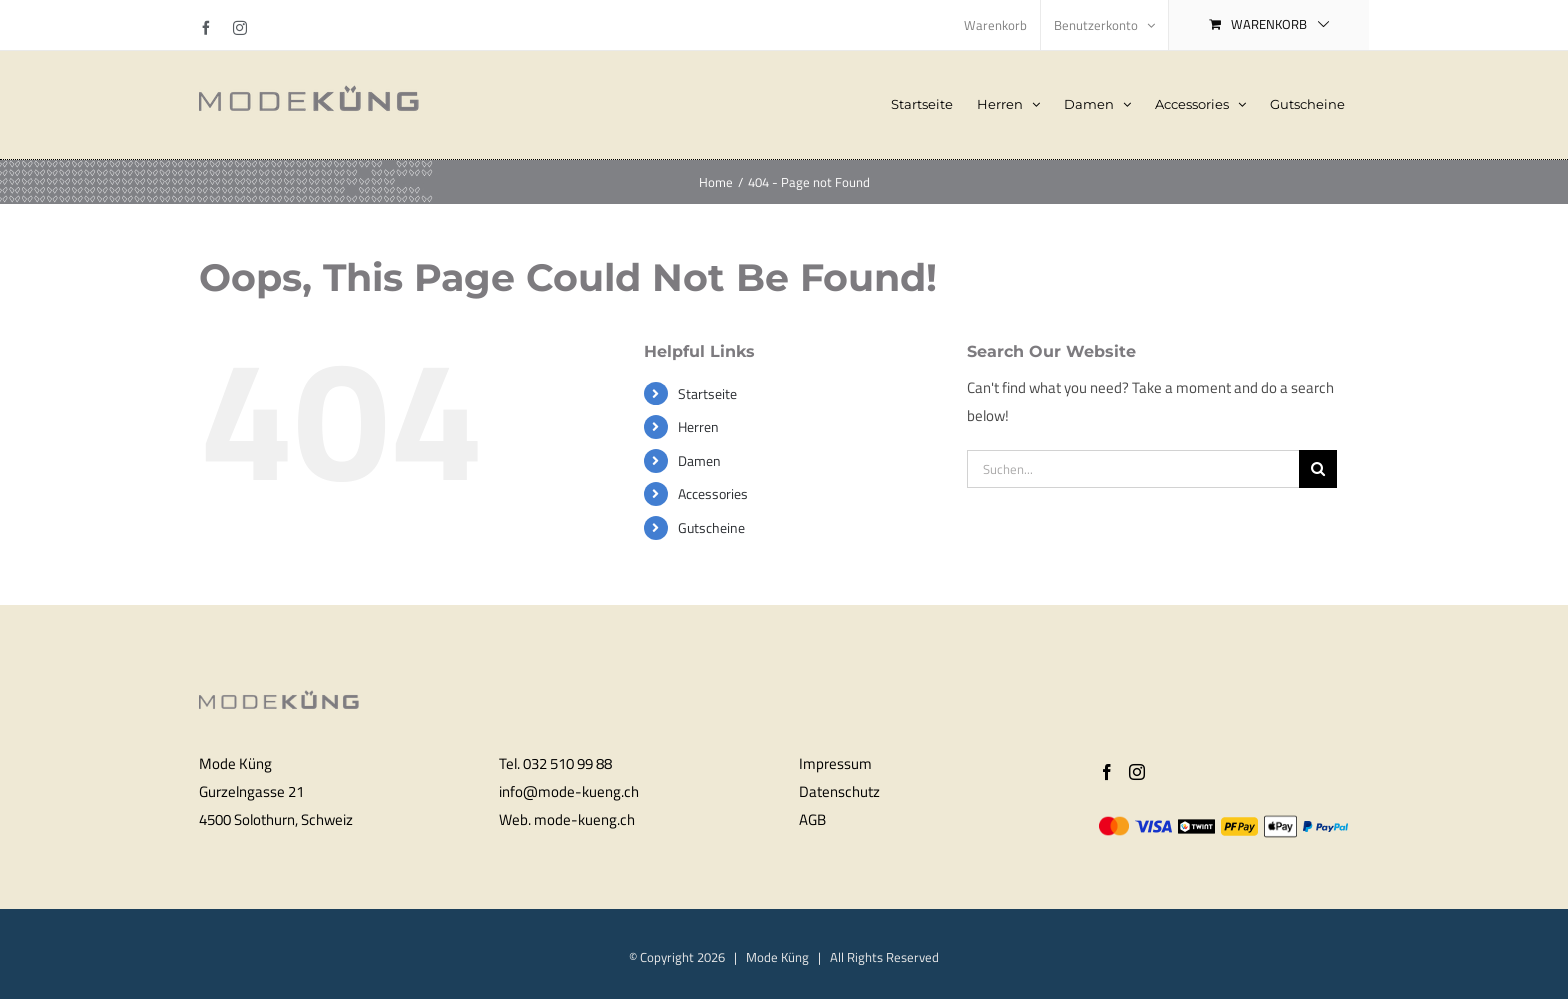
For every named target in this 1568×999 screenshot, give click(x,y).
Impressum (835, 763)
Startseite (707, 393)
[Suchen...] (1133, 469)
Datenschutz (839, 791)
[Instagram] (1137, 772)
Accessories (713, 493)
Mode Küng (777, 957)
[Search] (1318, 469)
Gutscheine (711, 527)
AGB (812, 819)
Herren (698, 426)
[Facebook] (1107, 772)
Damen (699, 460)
